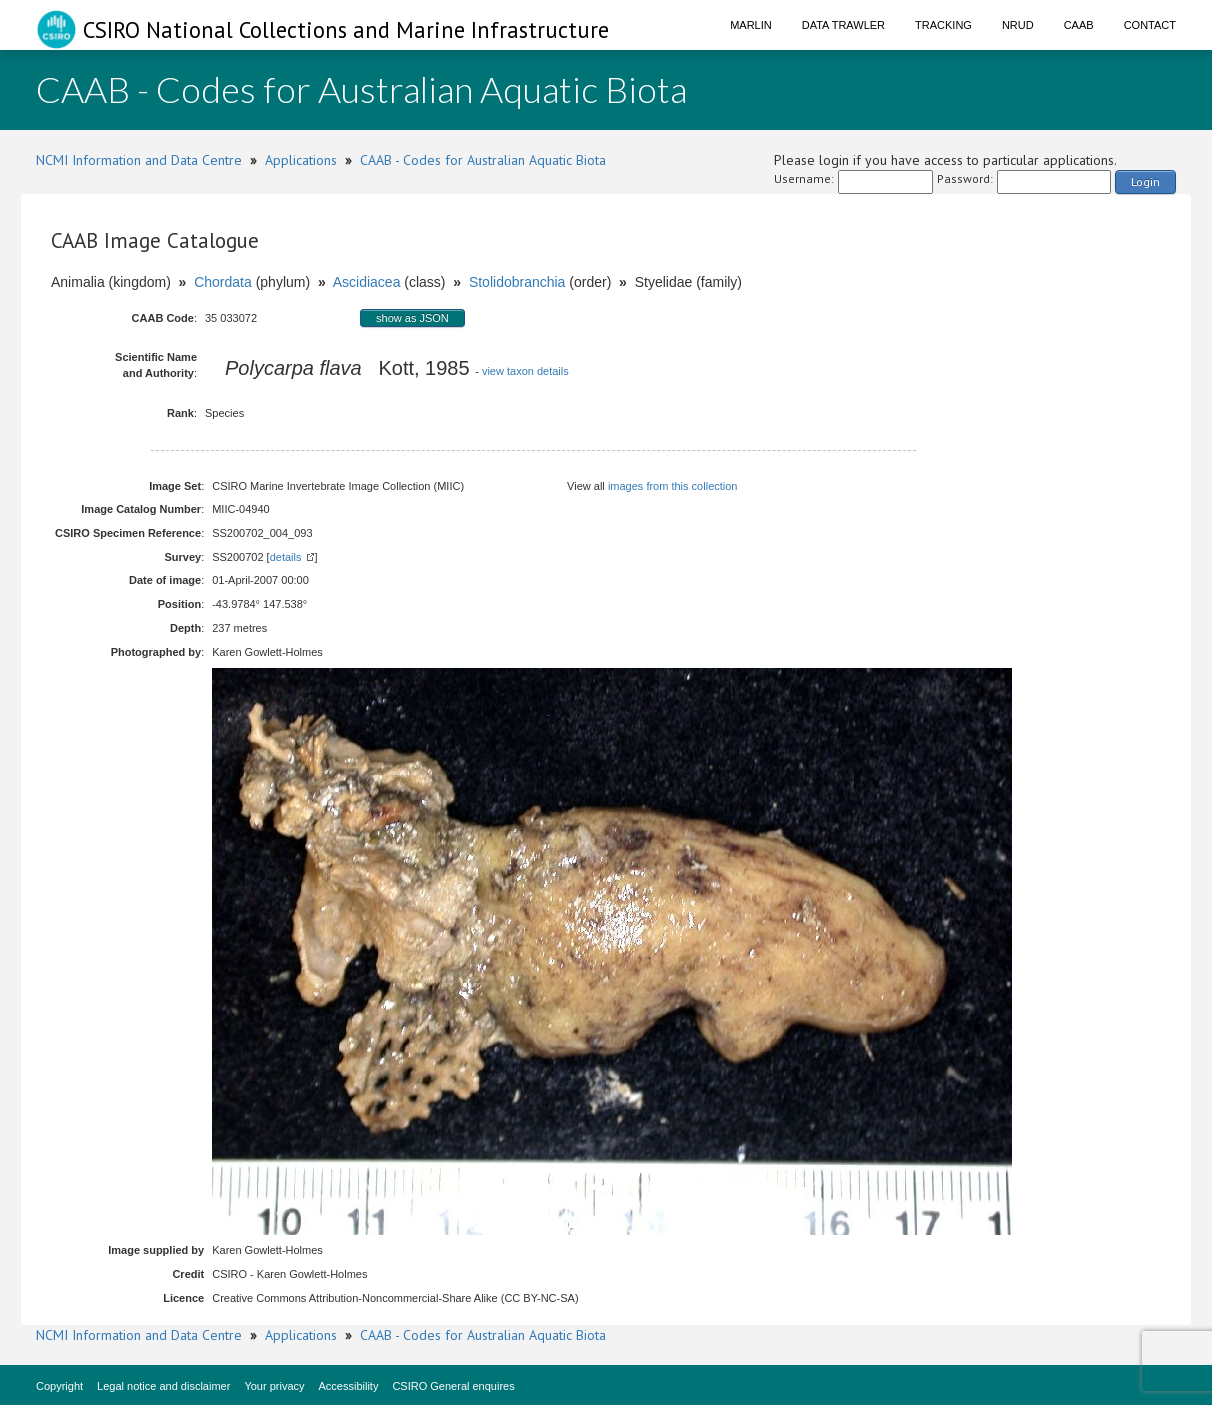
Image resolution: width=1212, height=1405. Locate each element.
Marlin (751, 25)
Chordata (223, 282)
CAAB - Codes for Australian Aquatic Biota (483, 160)
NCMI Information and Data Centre (139, 160)
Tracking (943, 25)
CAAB (1079, 25)
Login (1145, 181)
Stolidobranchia (517, 282)
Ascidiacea (367, 282)
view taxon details (525, 371)
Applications (301, 160)
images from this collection (673, 486)
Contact (1150, 25)
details (286, 557)
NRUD (1018, 25)
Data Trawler (843, 25)
